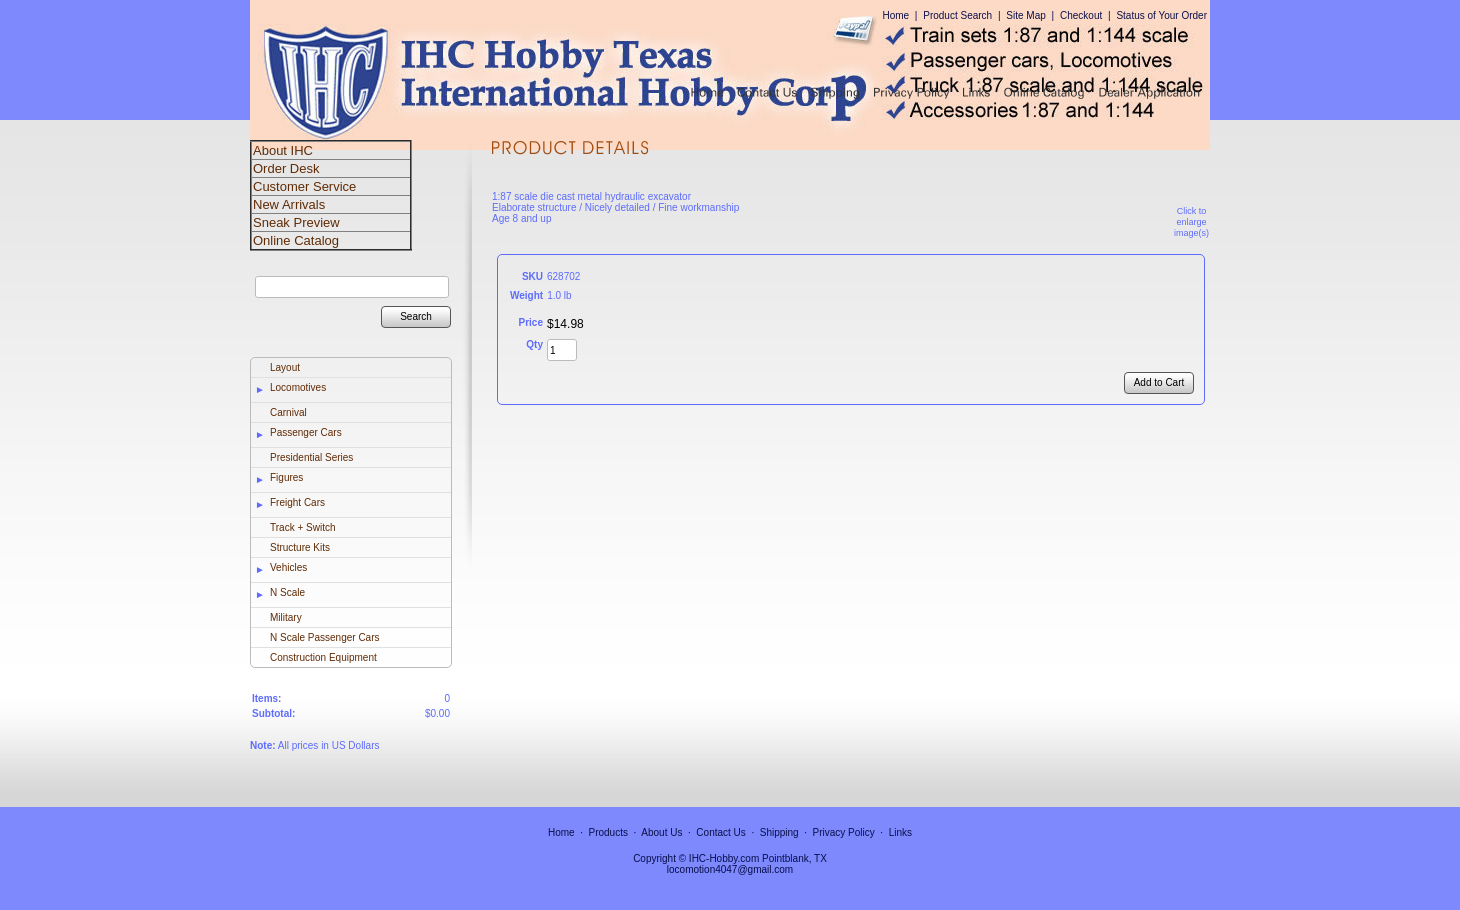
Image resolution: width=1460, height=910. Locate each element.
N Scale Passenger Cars (325, 637)
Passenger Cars (306, 432)
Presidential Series (311, 457)
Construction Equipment (323, 657)
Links (900, 832)
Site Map (1025, 15)
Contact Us (720, 832)
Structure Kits (300, 547)
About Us (661, 832)
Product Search (957, 15)
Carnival (288, 412)
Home (895, 15)
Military (286, 617)
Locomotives (298, 387)
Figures (286, 477)
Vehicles (288, 567)
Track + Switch (302, 527)
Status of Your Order (1161, 15)
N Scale (287, 592)
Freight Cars (297, 502)
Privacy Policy (844, 832)
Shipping (779, 832)
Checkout (1081, 15)
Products (608, 832)
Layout (285, 367)
